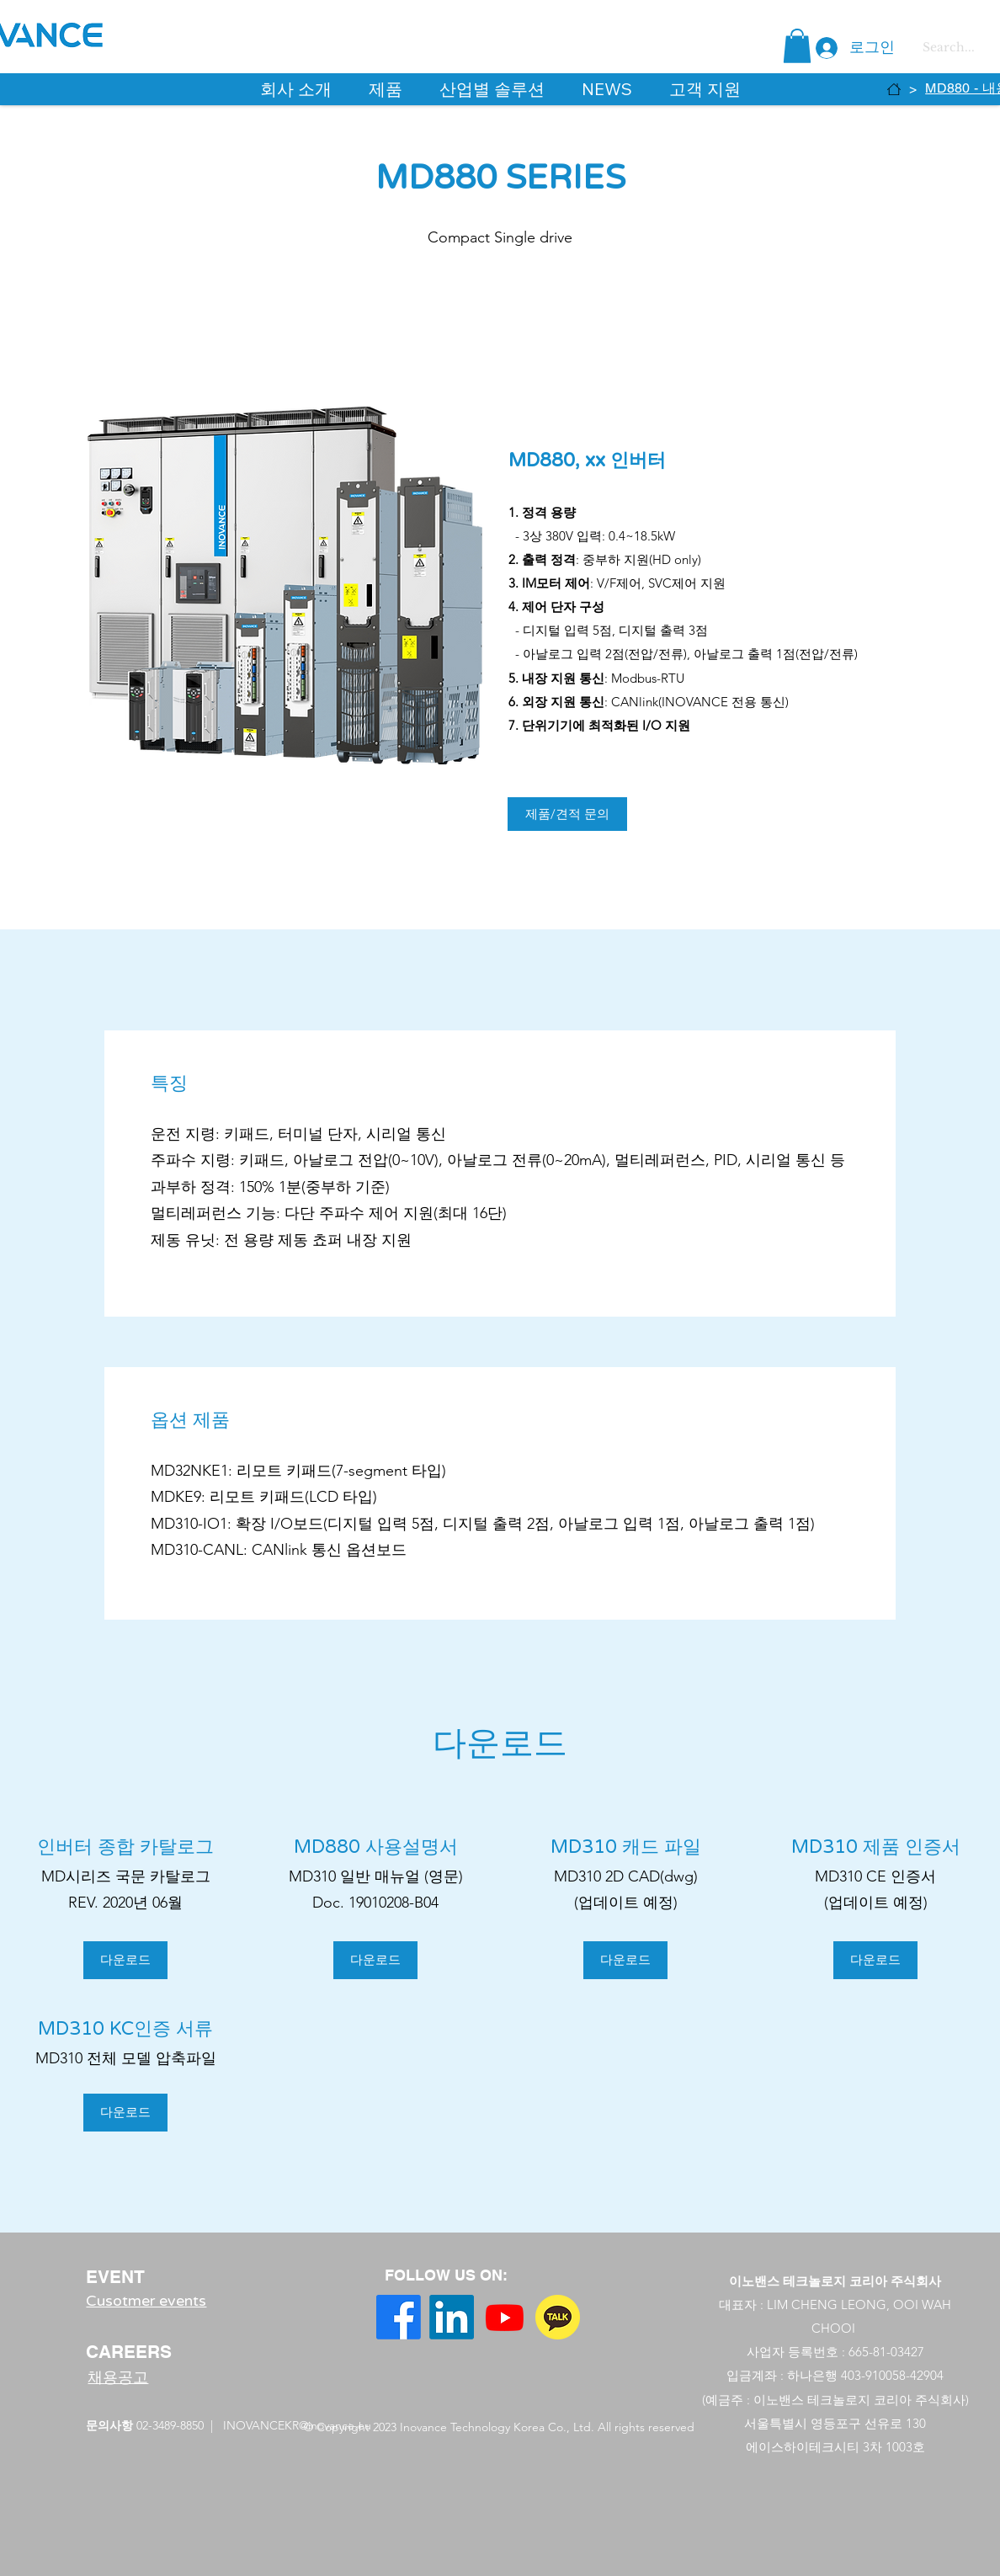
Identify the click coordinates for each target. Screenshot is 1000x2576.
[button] (797, 46)
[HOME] (894, 89)
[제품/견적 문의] (567, 814)
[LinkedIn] (451, 2317)
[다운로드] (125, 1960)
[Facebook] (398, 2317)
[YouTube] (504, 2317)
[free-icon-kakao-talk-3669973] (557, 2317)
